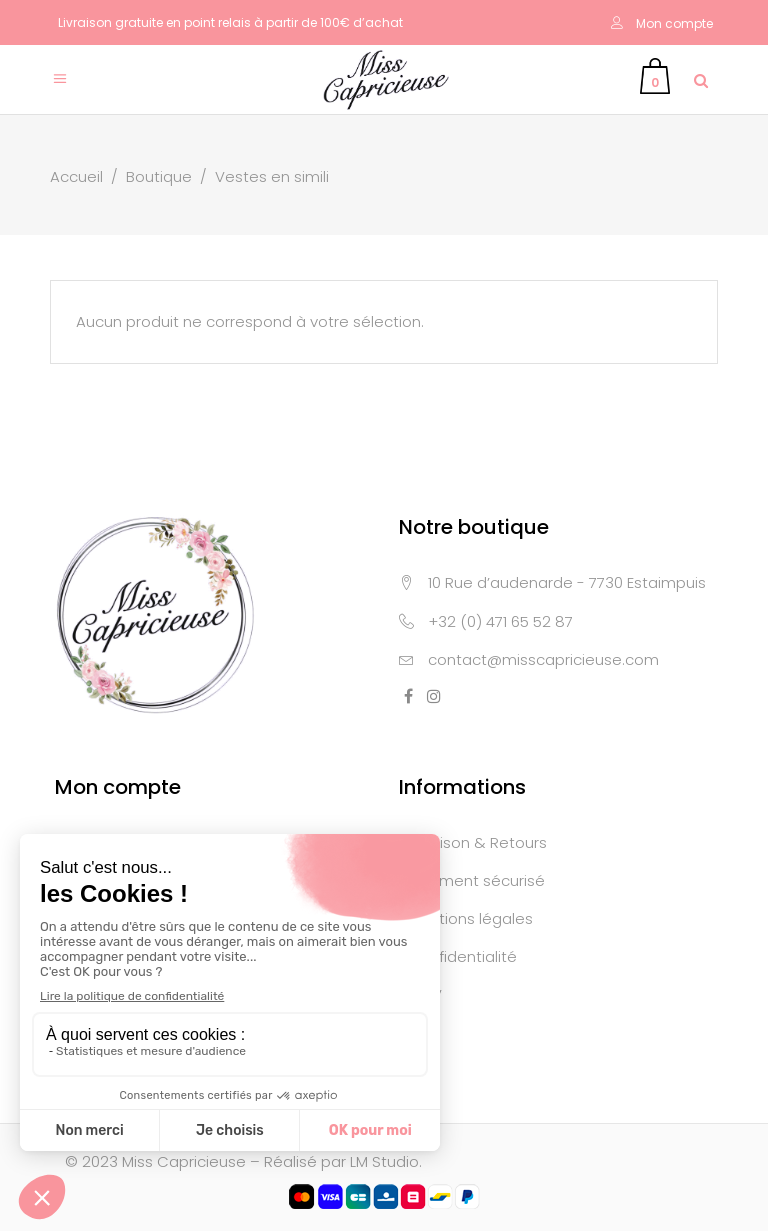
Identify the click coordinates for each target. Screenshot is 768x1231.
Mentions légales (470, 918)
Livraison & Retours (477, 842)
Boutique (159, 176)
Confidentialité (462, 956)
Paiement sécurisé (476, 880)
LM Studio (384, 1161)
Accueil (76, 176)
